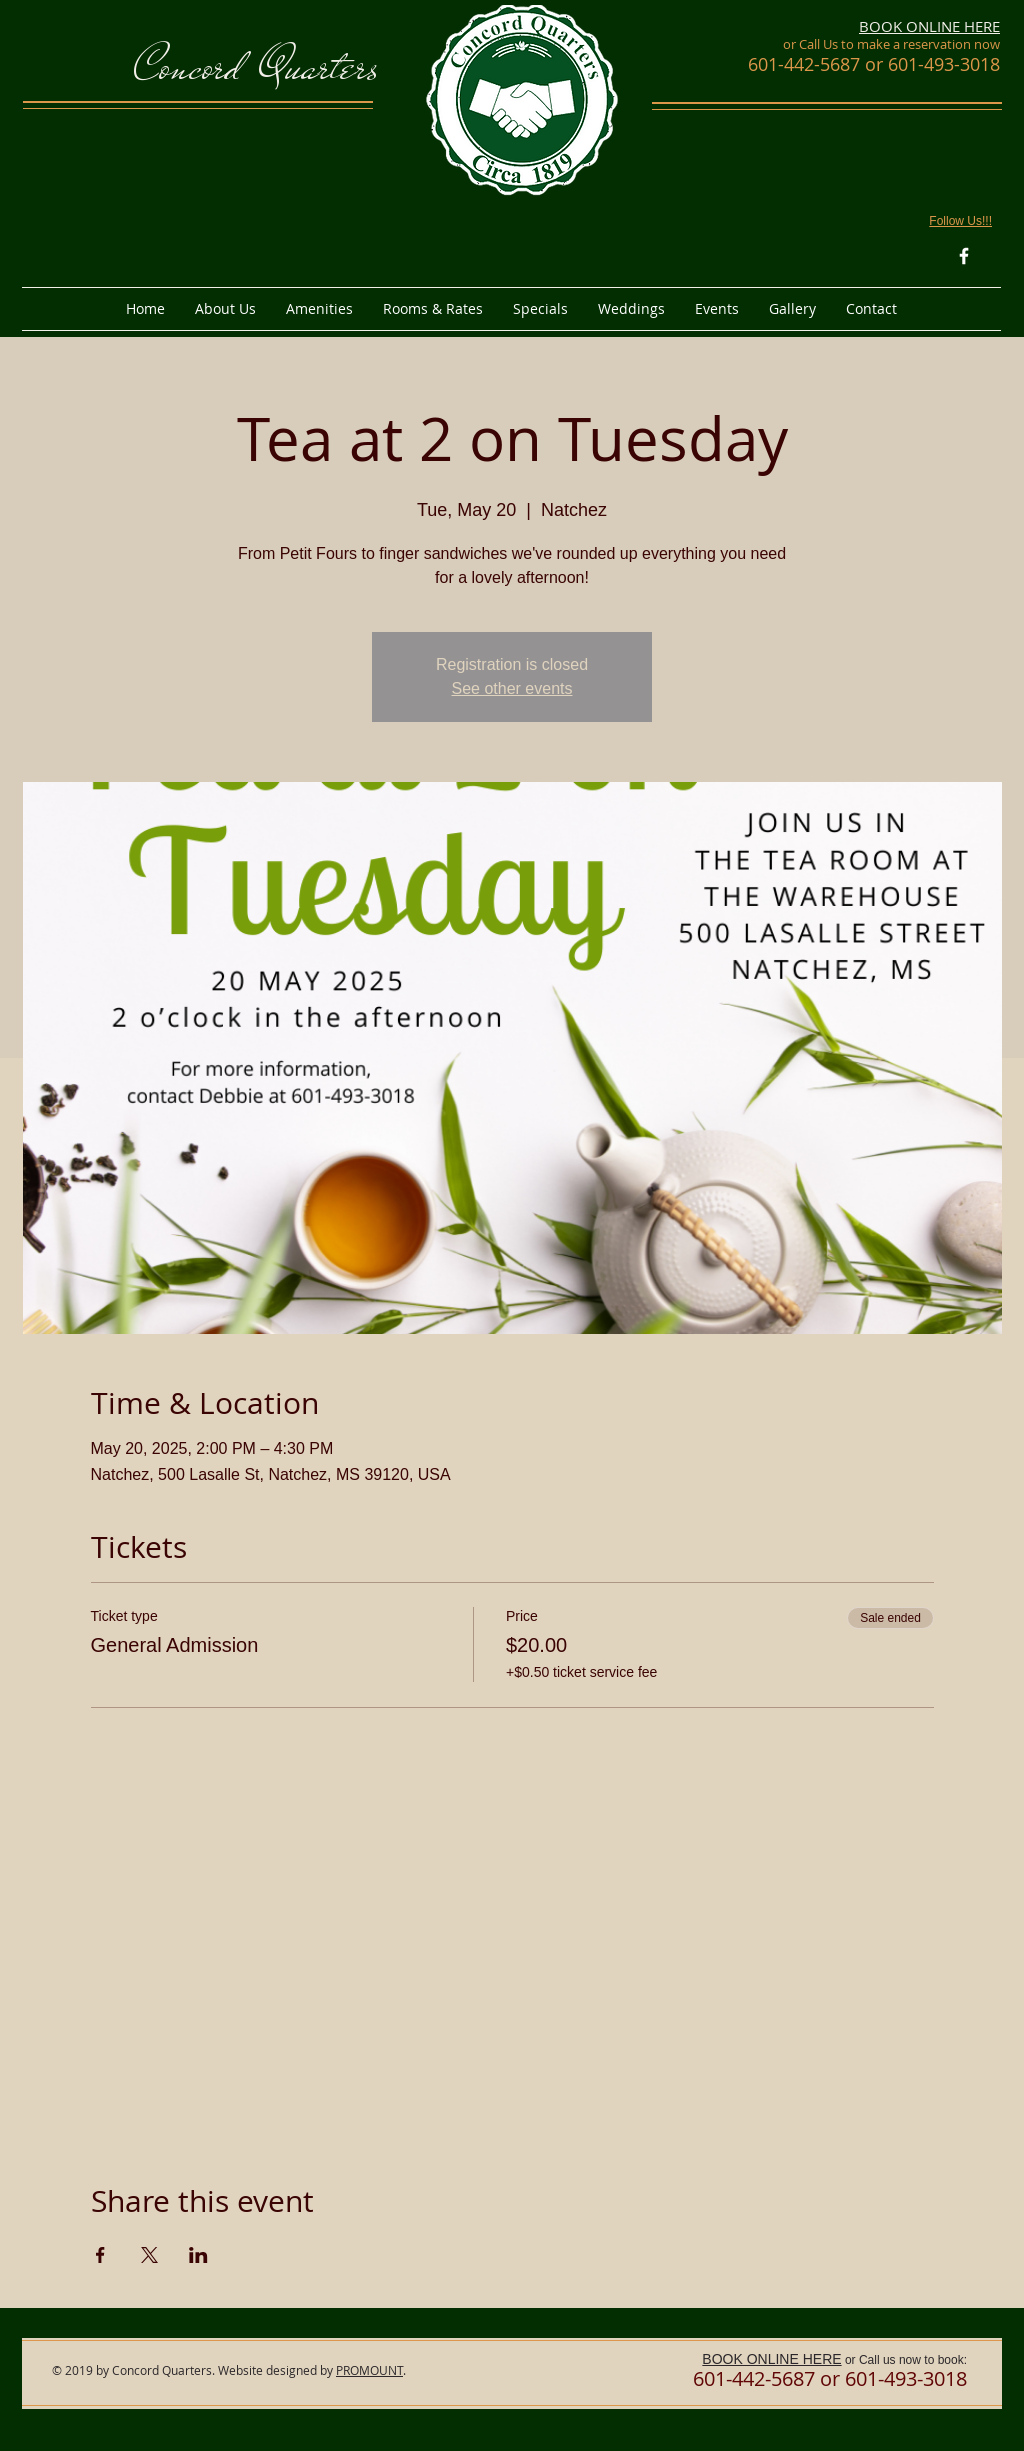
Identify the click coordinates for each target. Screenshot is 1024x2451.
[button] (225, 309)
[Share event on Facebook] (100, 2255)
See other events (512, 688)
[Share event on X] (149, 2255)
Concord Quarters (256, 66)
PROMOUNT (369, 2370)
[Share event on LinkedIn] (198, 2255)
